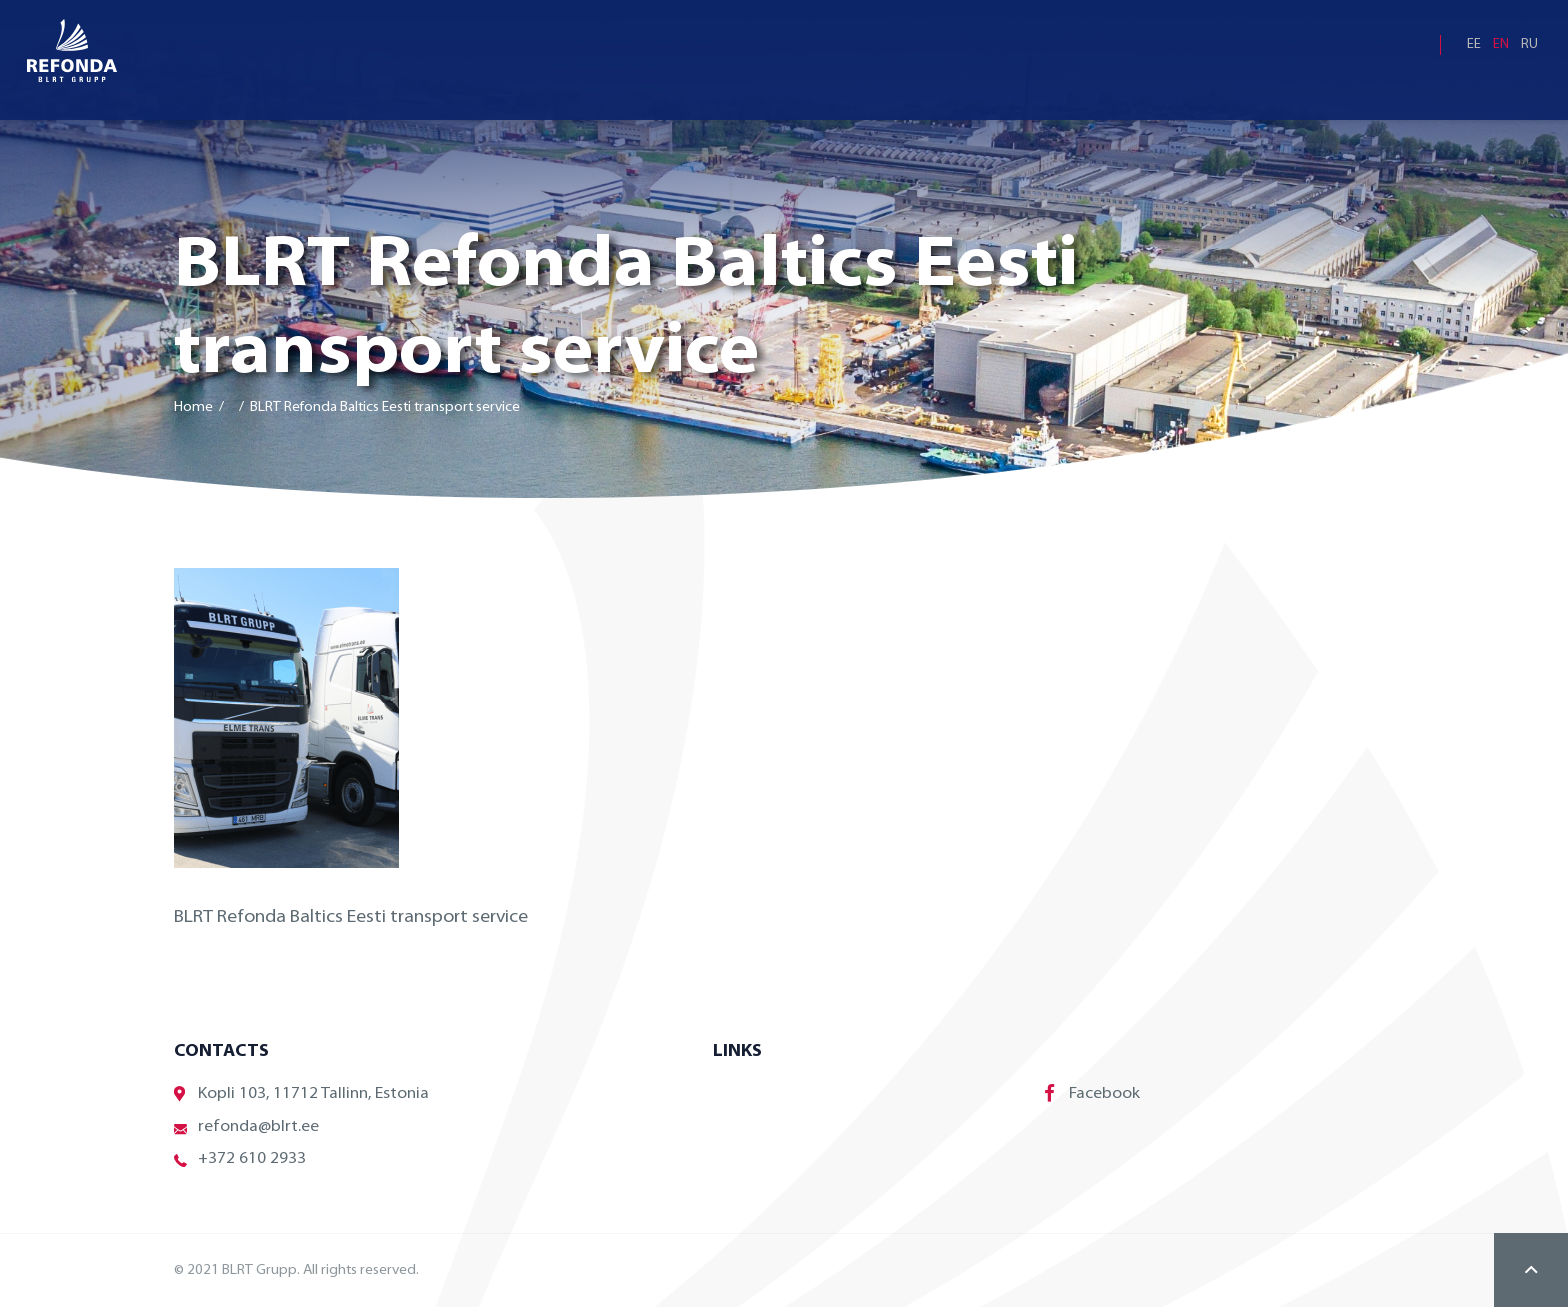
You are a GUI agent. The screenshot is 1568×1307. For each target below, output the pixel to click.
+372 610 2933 (240, 1159)
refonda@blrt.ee (246, 1127)
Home (193, 407)
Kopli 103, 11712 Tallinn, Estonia (301, 1094)
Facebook (1092, 1093)
